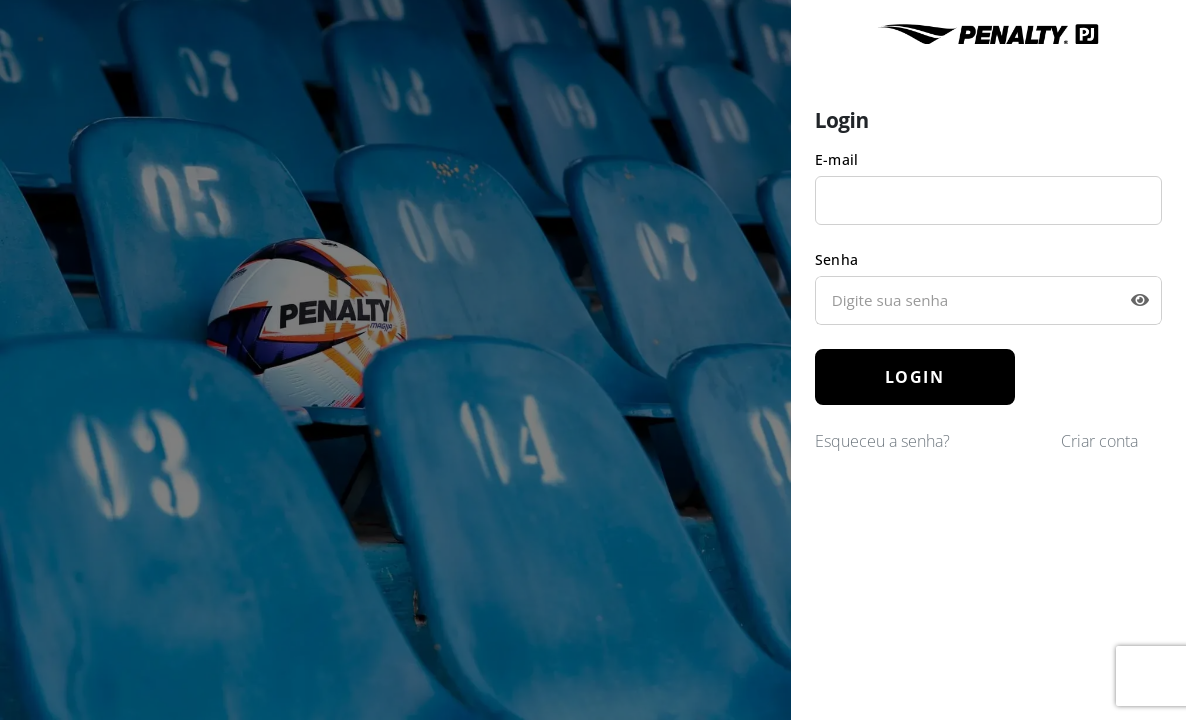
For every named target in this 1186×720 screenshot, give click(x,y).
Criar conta (1099, 441)
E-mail (837, 159)
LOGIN (915, 377)
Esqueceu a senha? (882, 441)
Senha (837, 259)
